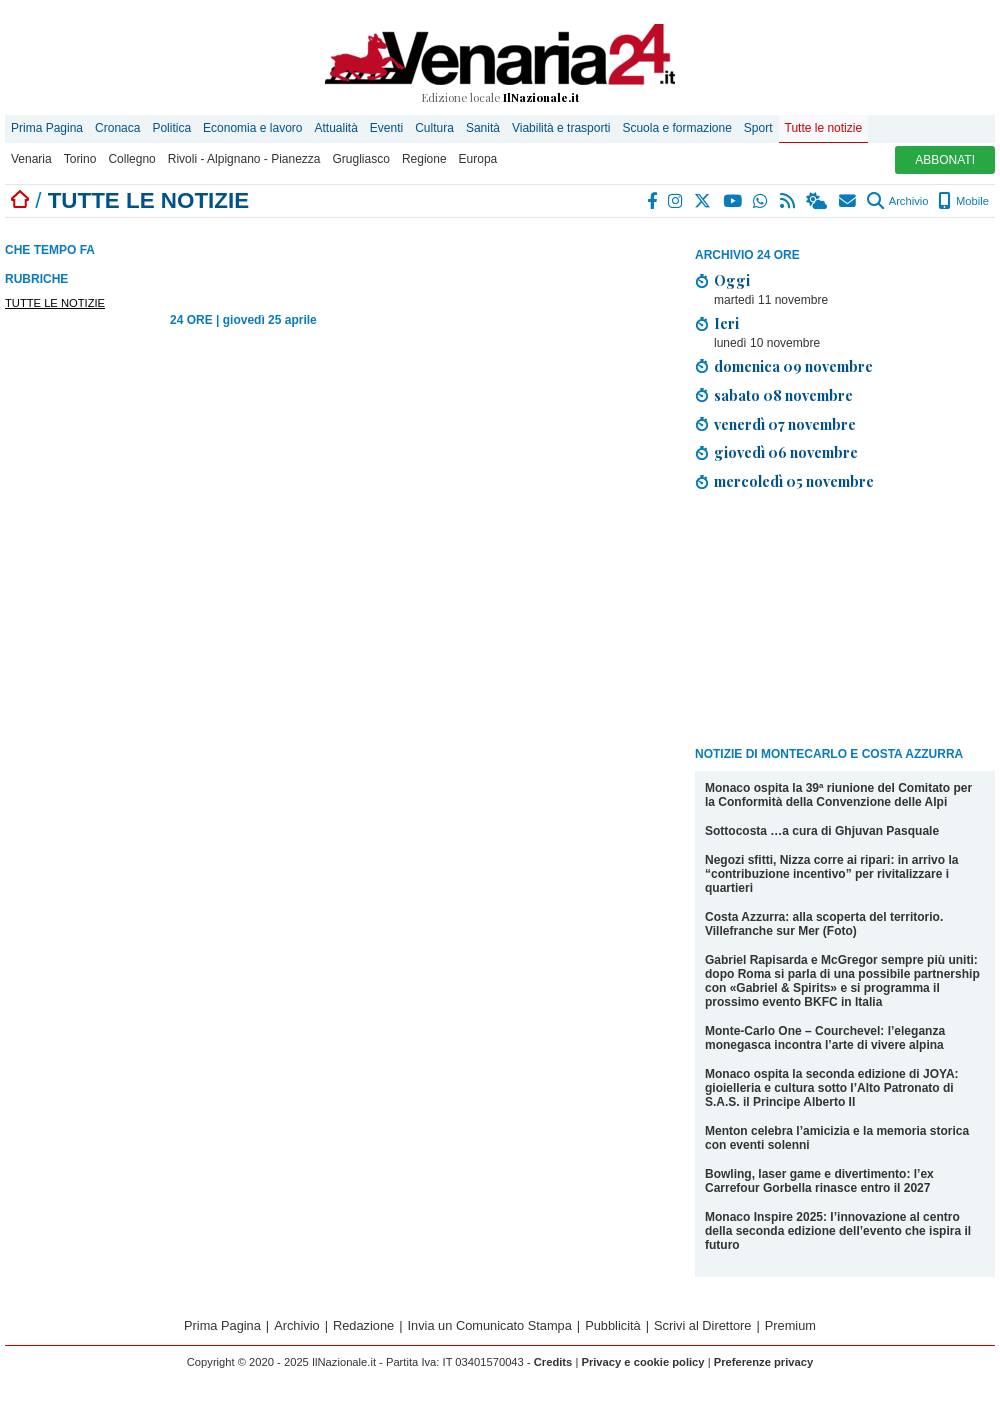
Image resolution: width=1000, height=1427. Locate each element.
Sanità (483, 128)
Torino (80, 159)
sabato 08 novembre (783, 395)
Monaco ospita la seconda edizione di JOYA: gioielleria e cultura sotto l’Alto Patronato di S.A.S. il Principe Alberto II (832, 1088)
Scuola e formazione (676, 128)
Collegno (131, 159)
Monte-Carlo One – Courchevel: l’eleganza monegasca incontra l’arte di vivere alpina (825, 1038)
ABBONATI (945, 160)
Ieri (726, 323)
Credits (553, 1362)
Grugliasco (361, 159)
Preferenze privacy (764, 1362)
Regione (424, 159)
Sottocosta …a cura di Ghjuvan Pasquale (822, 831)
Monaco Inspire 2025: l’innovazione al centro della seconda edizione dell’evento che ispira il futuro (838, 1231)
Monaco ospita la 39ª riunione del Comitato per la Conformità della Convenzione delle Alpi (838, 795)
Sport (758, 128)
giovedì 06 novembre (786, 452)
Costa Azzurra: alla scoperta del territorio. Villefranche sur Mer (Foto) (824, 924)
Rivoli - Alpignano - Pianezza (244, 159)
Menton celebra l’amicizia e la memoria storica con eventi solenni (837, 1138)
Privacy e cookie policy (642, 1362)
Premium (790, 1325)
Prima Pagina (47, 128)
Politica (171, 128)
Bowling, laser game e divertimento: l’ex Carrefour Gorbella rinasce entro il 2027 (819, 1181)
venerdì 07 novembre (785, 424)
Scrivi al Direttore (702, 1325)
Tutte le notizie (824, 128)
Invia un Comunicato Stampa (490, 1325)
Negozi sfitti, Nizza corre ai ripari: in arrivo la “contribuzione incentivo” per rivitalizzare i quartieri (831, 874)
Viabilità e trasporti (561, 128)
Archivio (897, 201)
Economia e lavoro (252, 128)
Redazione (363, 1325)
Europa (478, 159)
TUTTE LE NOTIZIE (55, 303)
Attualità (335, 128)
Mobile (963, 201)
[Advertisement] (816, 622)
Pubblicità (613, 1325)
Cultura (434, 128)
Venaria (31, 159)
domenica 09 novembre (793, 366)
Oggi (732, 280)
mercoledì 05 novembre (794, 481)
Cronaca (117, 128)
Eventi (386, 128)
